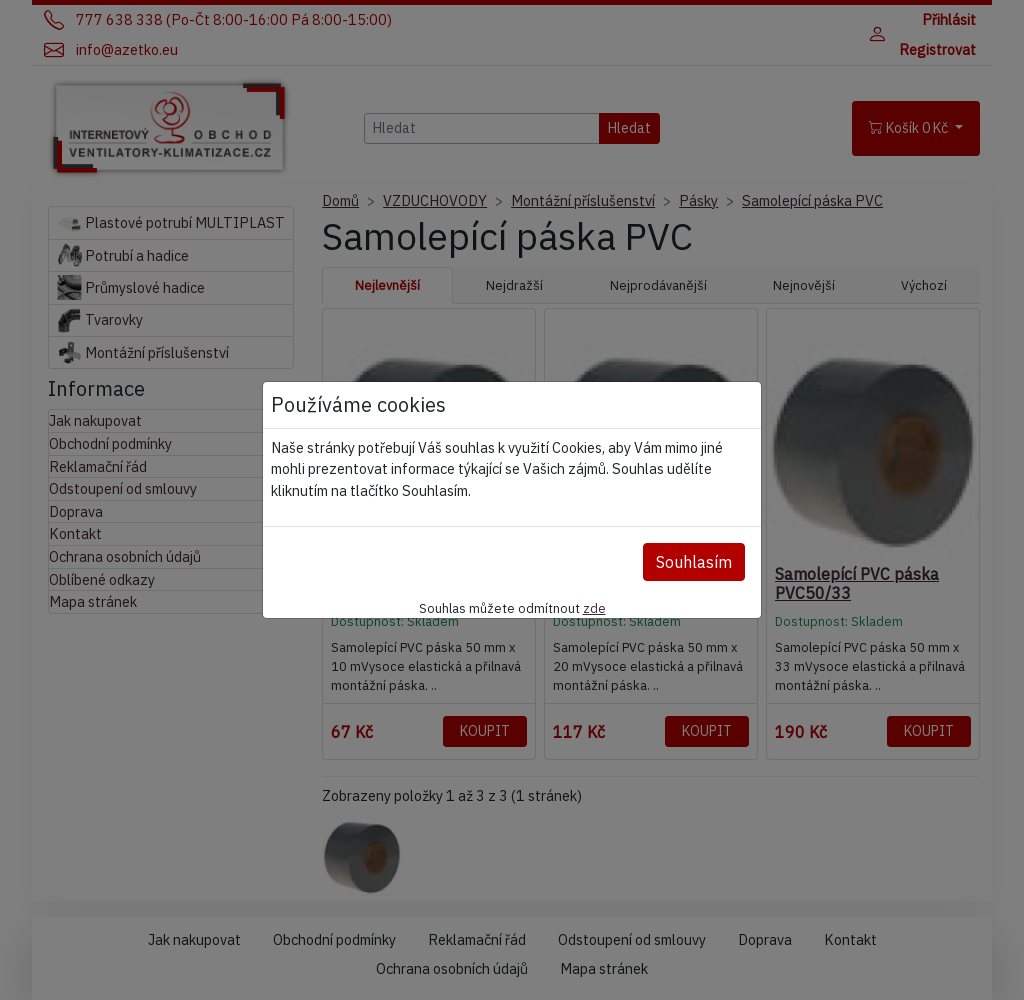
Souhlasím (694, 562)
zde (594, 608)
